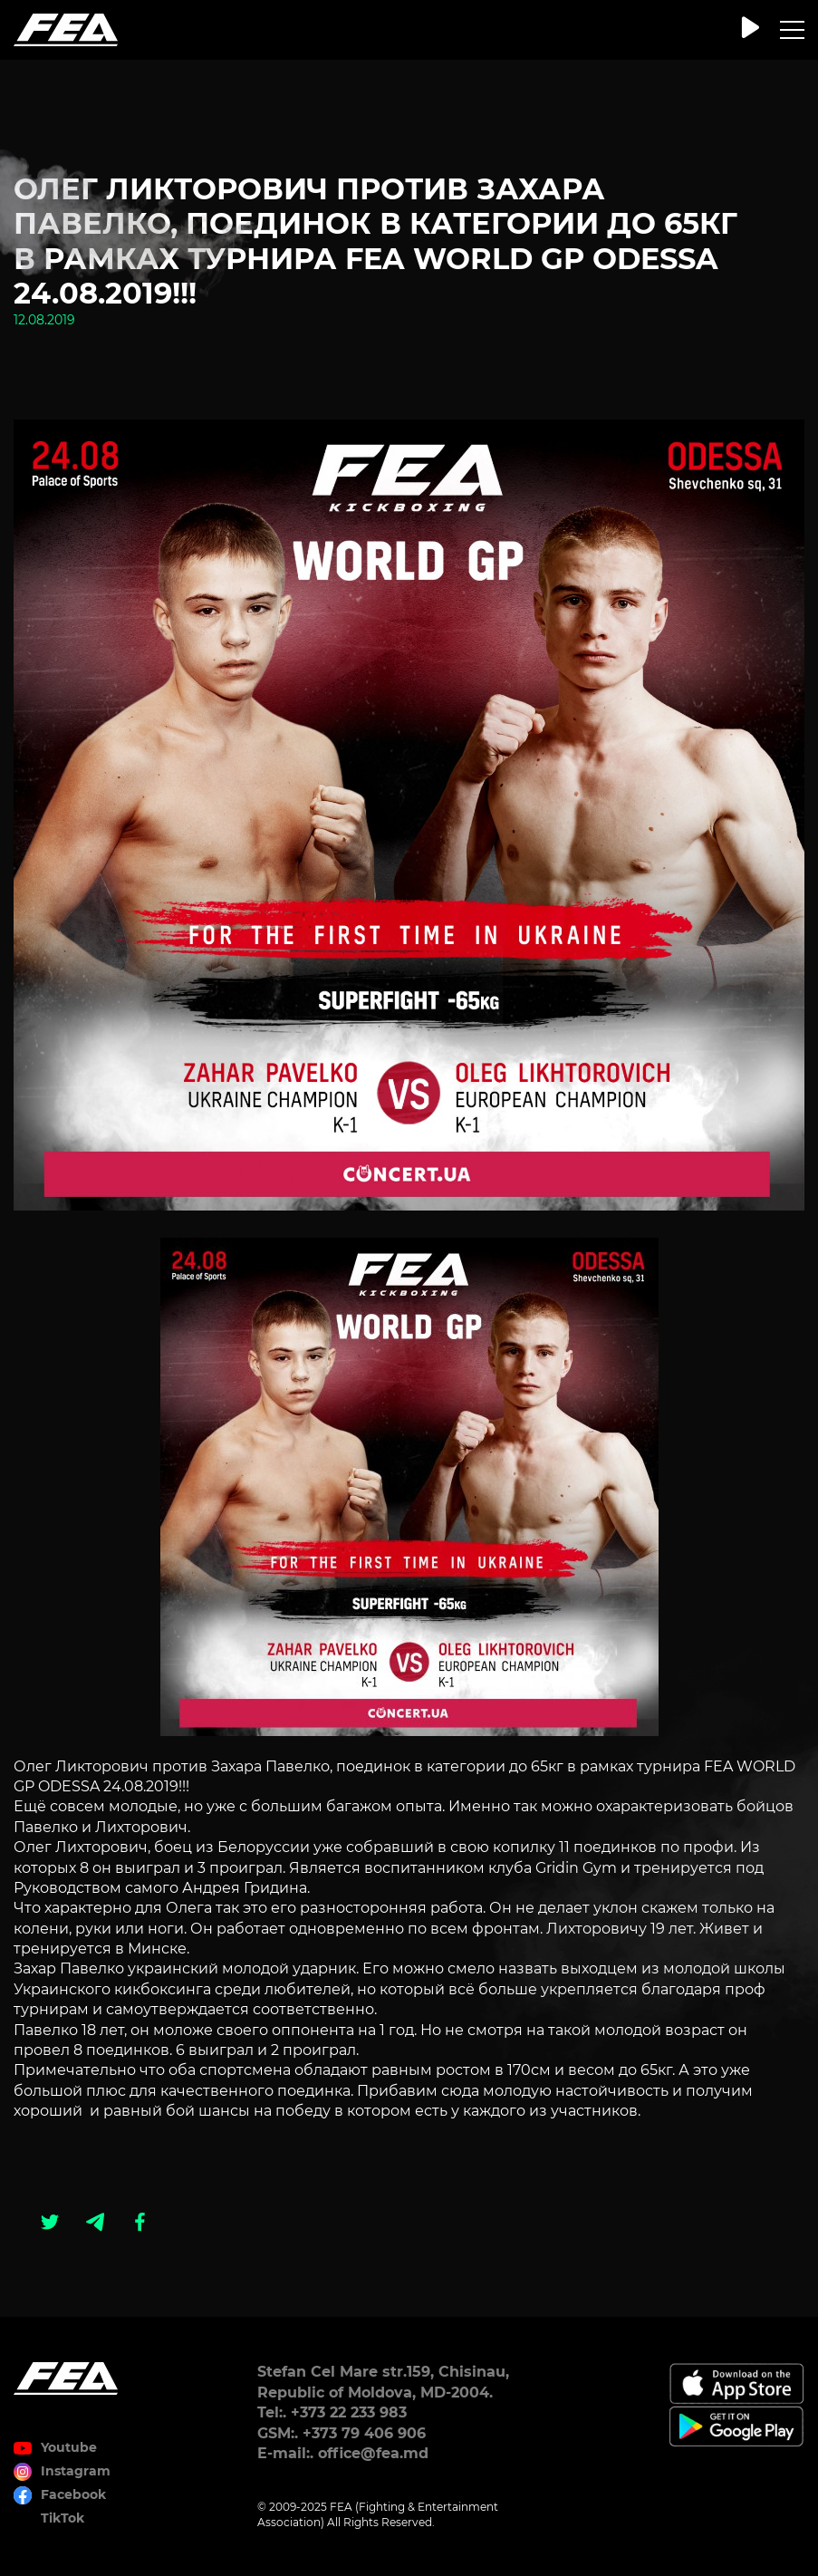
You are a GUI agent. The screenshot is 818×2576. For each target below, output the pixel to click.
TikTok (62, 2518)
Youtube (69, 2447)
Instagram (76, 2471)
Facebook (73, 2494)
